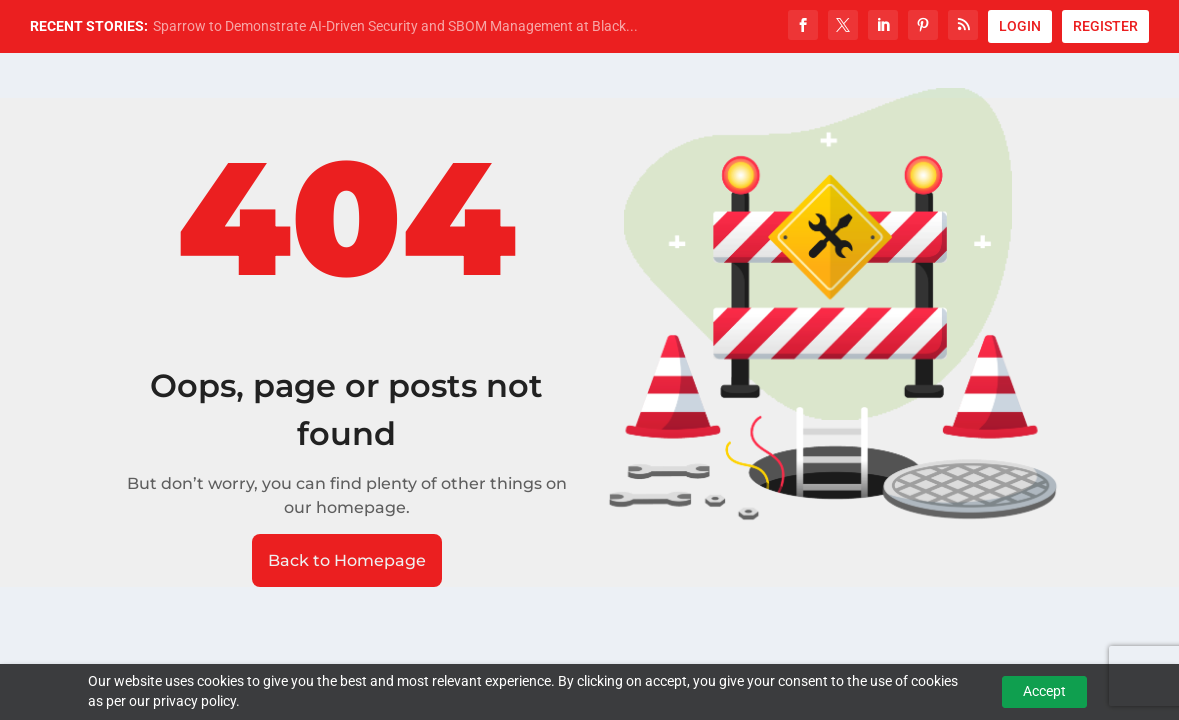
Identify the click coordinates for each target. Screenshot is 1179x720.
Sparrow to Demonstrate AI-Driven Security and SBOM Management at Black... (395, 26)
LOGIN (1020, 26)
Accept (1044, 691)
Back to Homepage (347, 560)
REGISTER (1105, 26)
